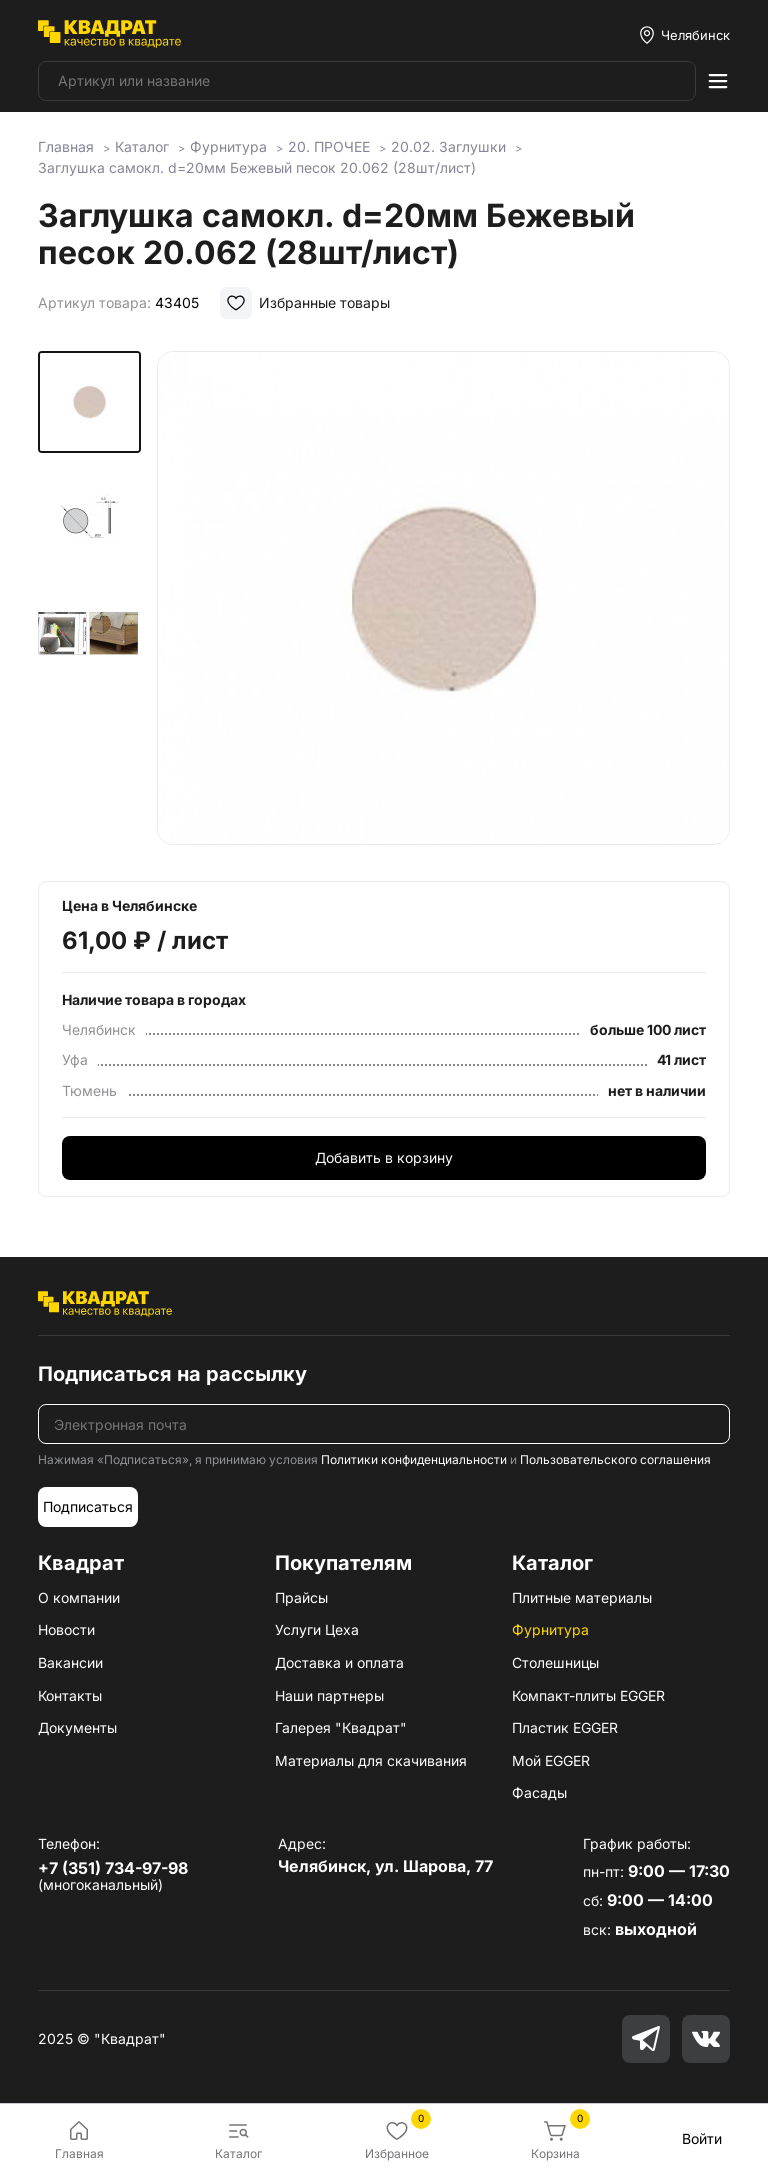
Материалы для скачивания (371, 1760)
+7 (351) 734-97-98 (113, 1868)
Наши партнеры (329, 1695)
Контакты (70, 1695)
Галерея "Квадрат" (341, 1727)
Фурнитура (550, 1629)
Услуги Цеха (317, 1629)
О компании (79, 1597)
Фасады (539, 1792)
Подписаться (88, 1506)
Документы (77, 1727)
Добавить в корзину (384, 1157)
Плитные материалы (582, 1597)
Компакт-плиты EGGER (588, 1695)
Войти (702, 2138)
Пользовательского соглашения (615, 1459)
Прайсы (301, 1597)
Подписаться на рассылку (172, 1374)
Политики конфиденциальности (414, 1459)
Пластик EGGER (565, 1727)
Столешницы (555, 1662)
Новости (66, 1629)
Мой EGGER (551, 1760)
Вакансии (70, 1662)
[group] (443, 602)
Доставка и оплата (339, 1662)
